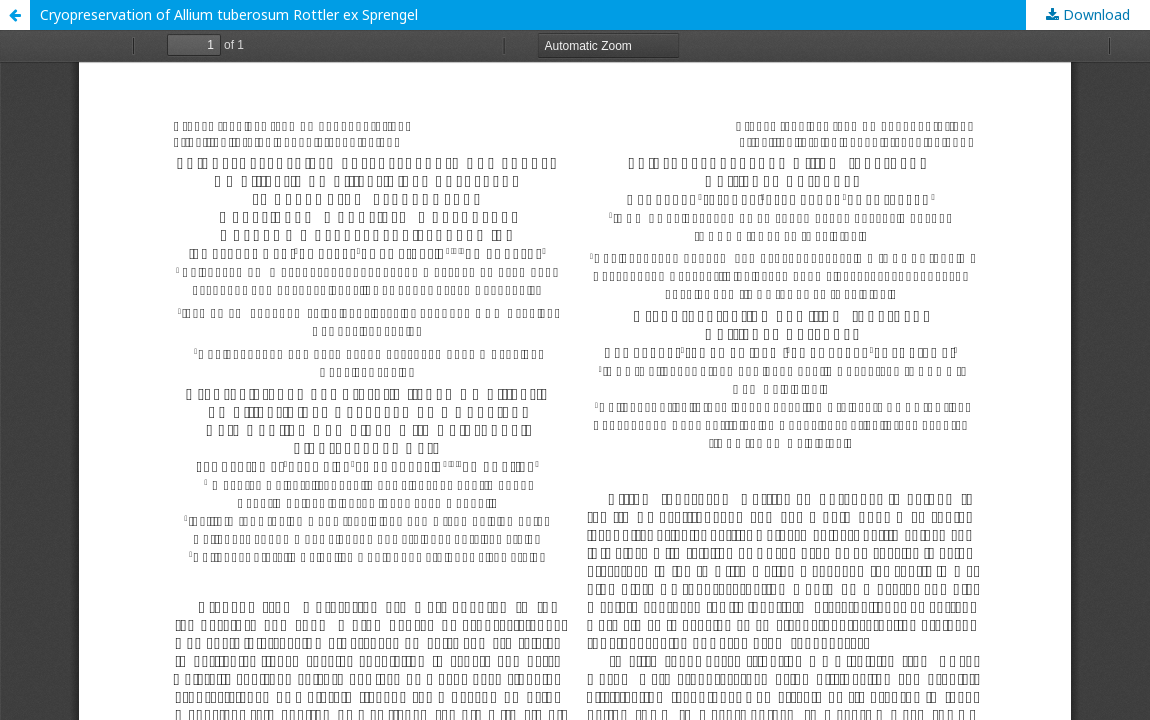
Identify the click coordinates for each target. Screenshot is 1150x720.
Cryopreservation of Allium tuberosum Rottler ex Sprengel (229, 14)
